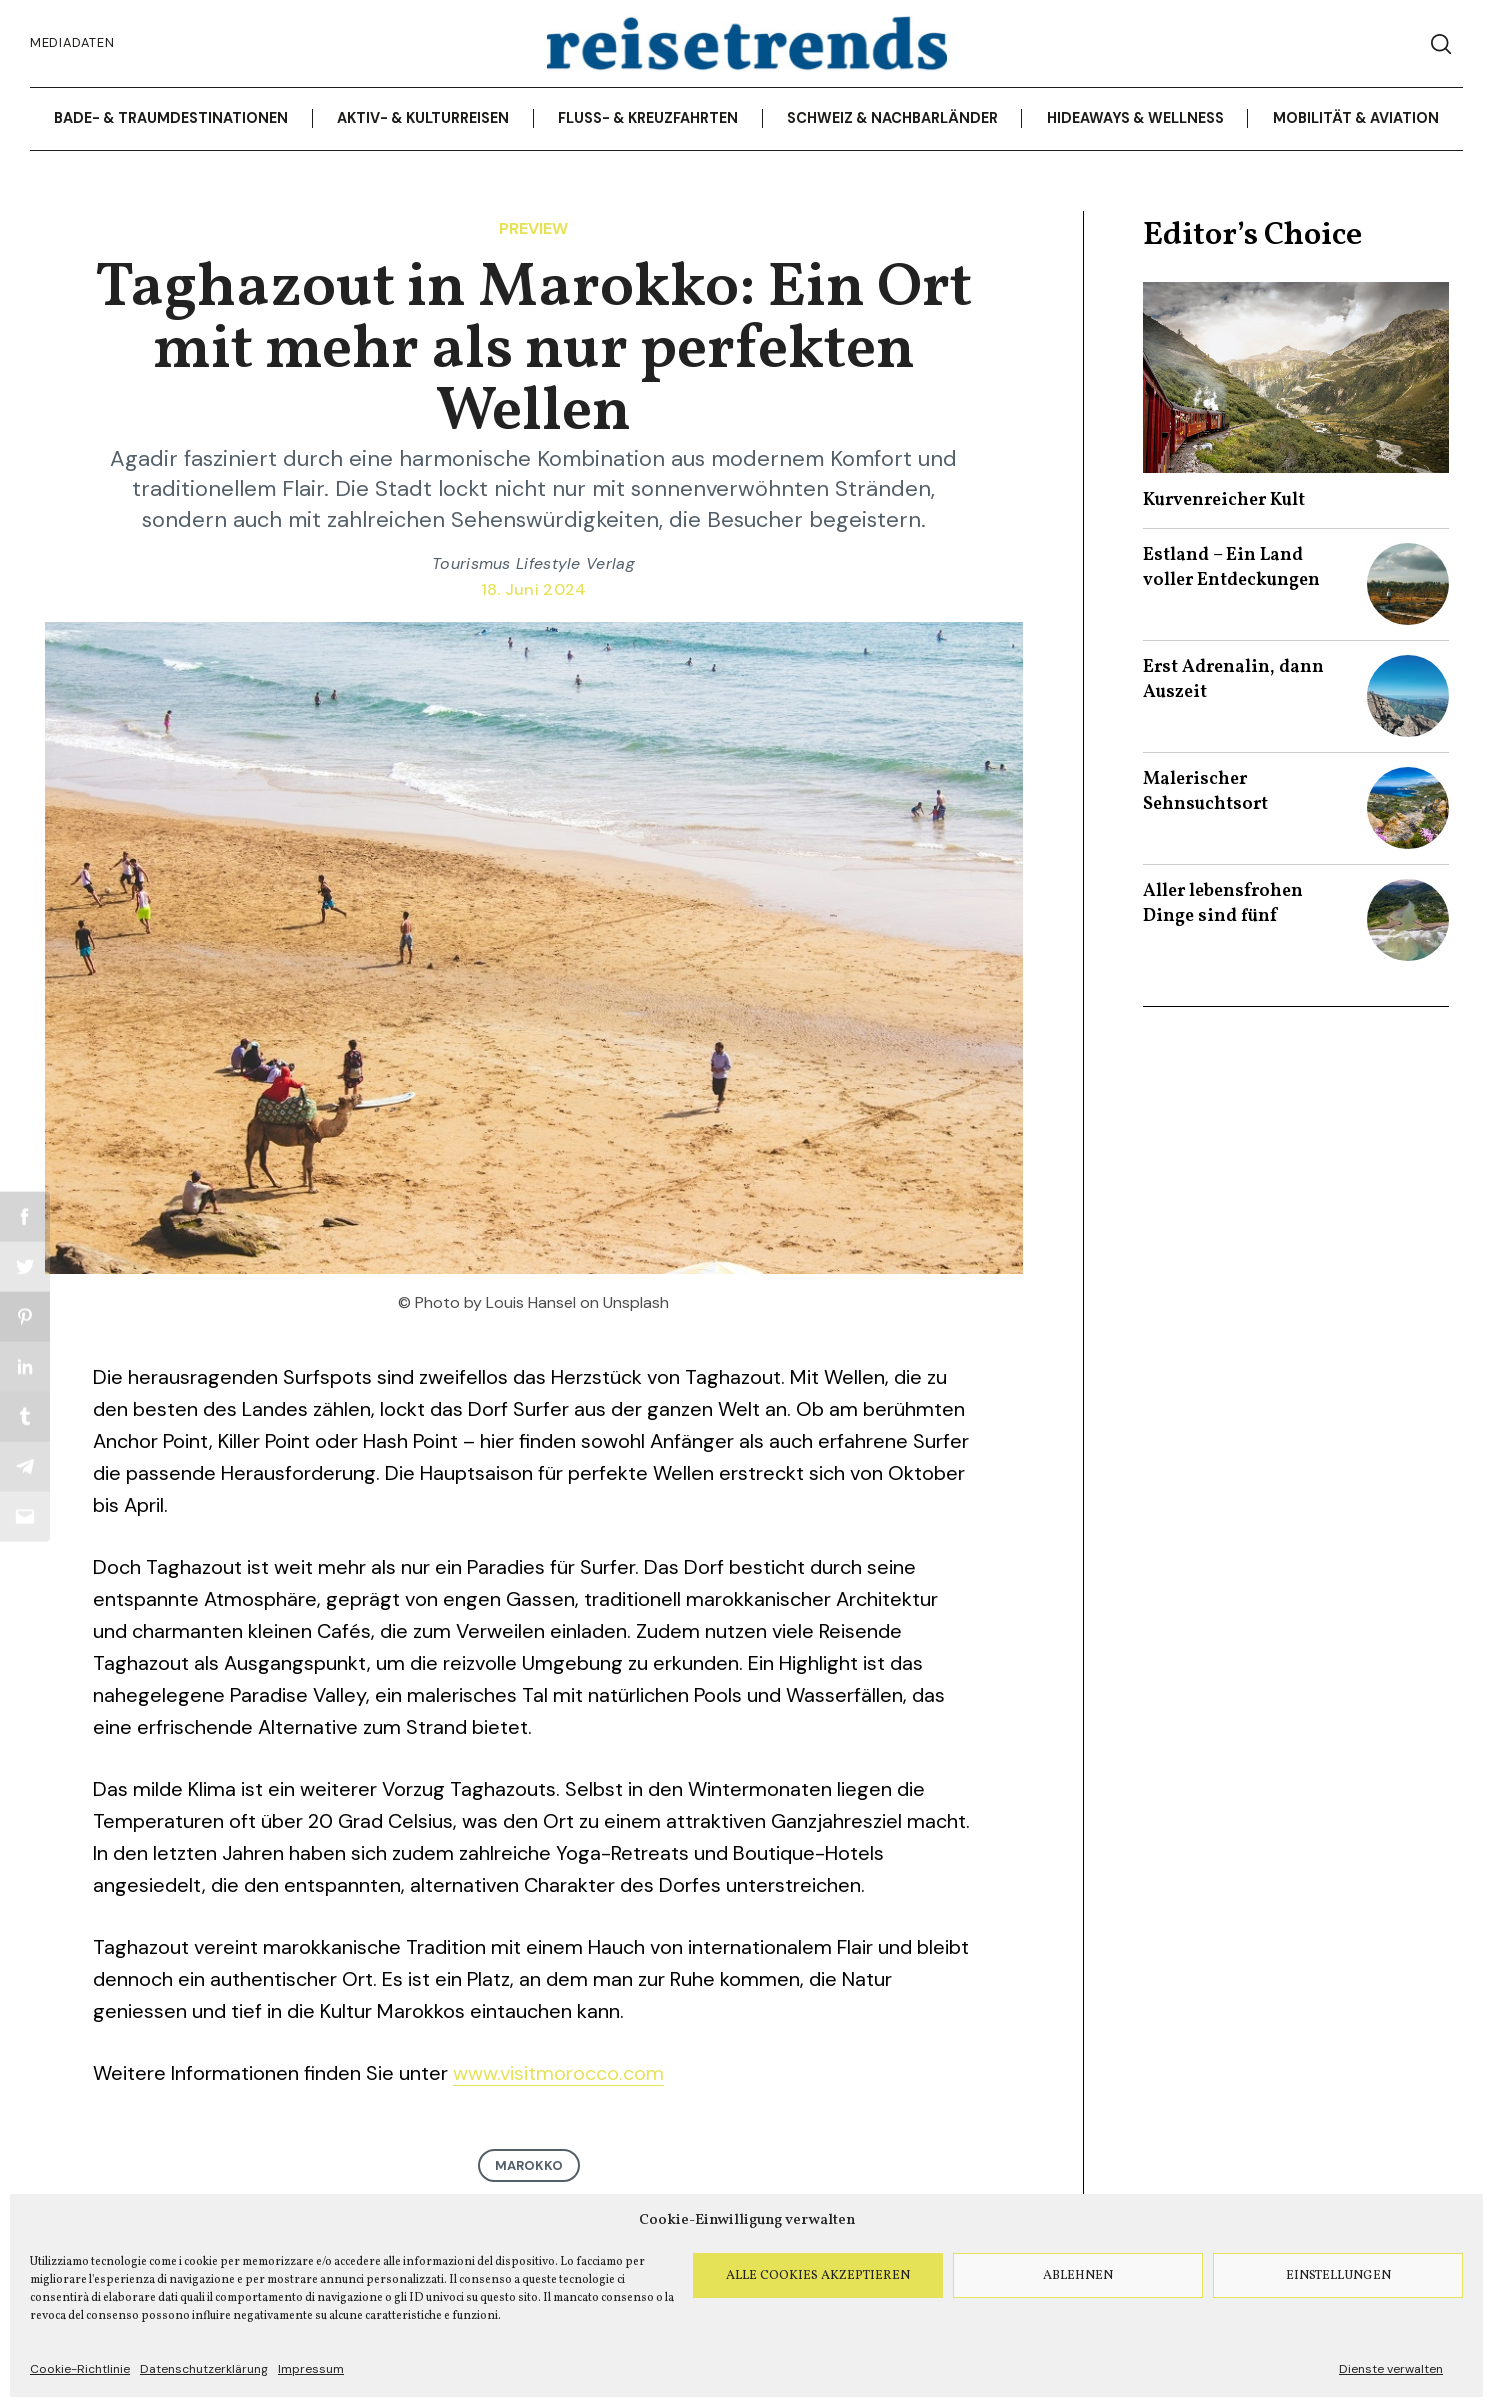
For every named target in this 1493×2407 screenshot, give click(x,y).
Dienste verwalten (1391, 2369)
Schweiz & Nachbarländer (892, 118)
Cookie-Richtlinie (80, 2369)
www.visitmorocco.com (558, 2073)
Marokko (529, 2165)
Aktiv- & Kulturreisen (423, 118)
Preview (533, 228)
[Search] (1441, 44)
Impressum (311, 2369)
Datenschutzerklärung (204, 2369)
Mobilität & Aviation (1356, 118)
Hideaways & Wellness (1135, 118)
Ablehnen (1078, 2276)
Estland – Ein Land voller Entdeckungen (1231, 568)
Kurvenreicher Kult (1224, 500)
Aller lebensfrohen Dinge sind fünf (1223, 904)
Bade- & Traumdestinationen (171, 118)
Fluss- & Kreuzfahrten (648, 118)
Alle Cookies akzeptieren (818, 2276)
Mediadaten (72, 42)
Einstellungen (1338, 2276)
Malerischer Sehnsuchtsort (1205, 792)
